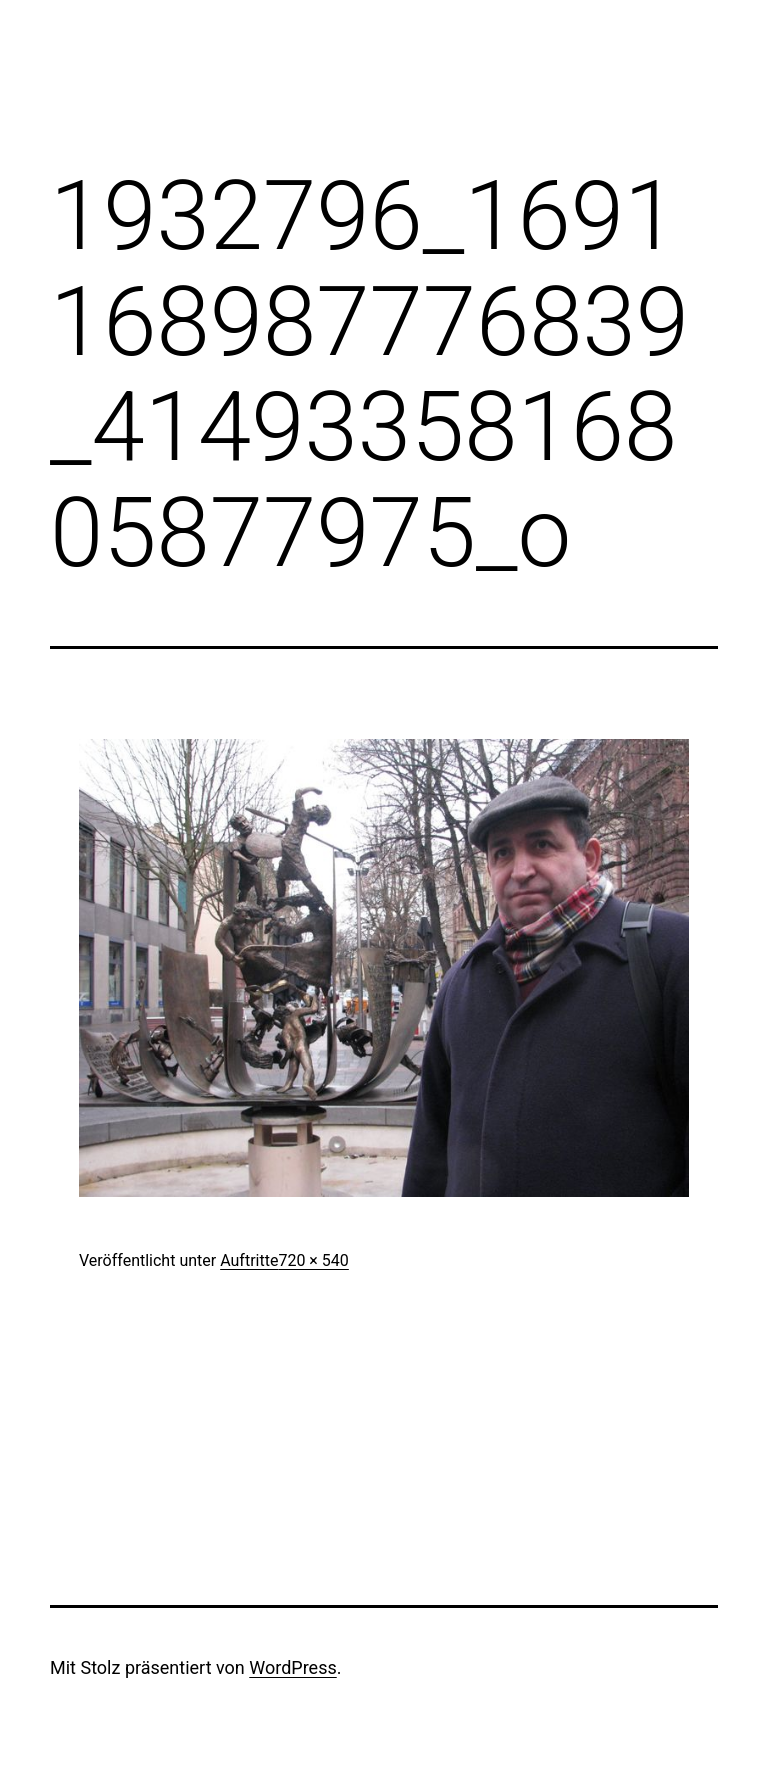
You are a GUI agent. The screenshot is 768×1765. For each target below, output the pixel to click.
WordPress (292, 1667)
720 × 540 (313, 1260)
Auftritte (249, 1260)
